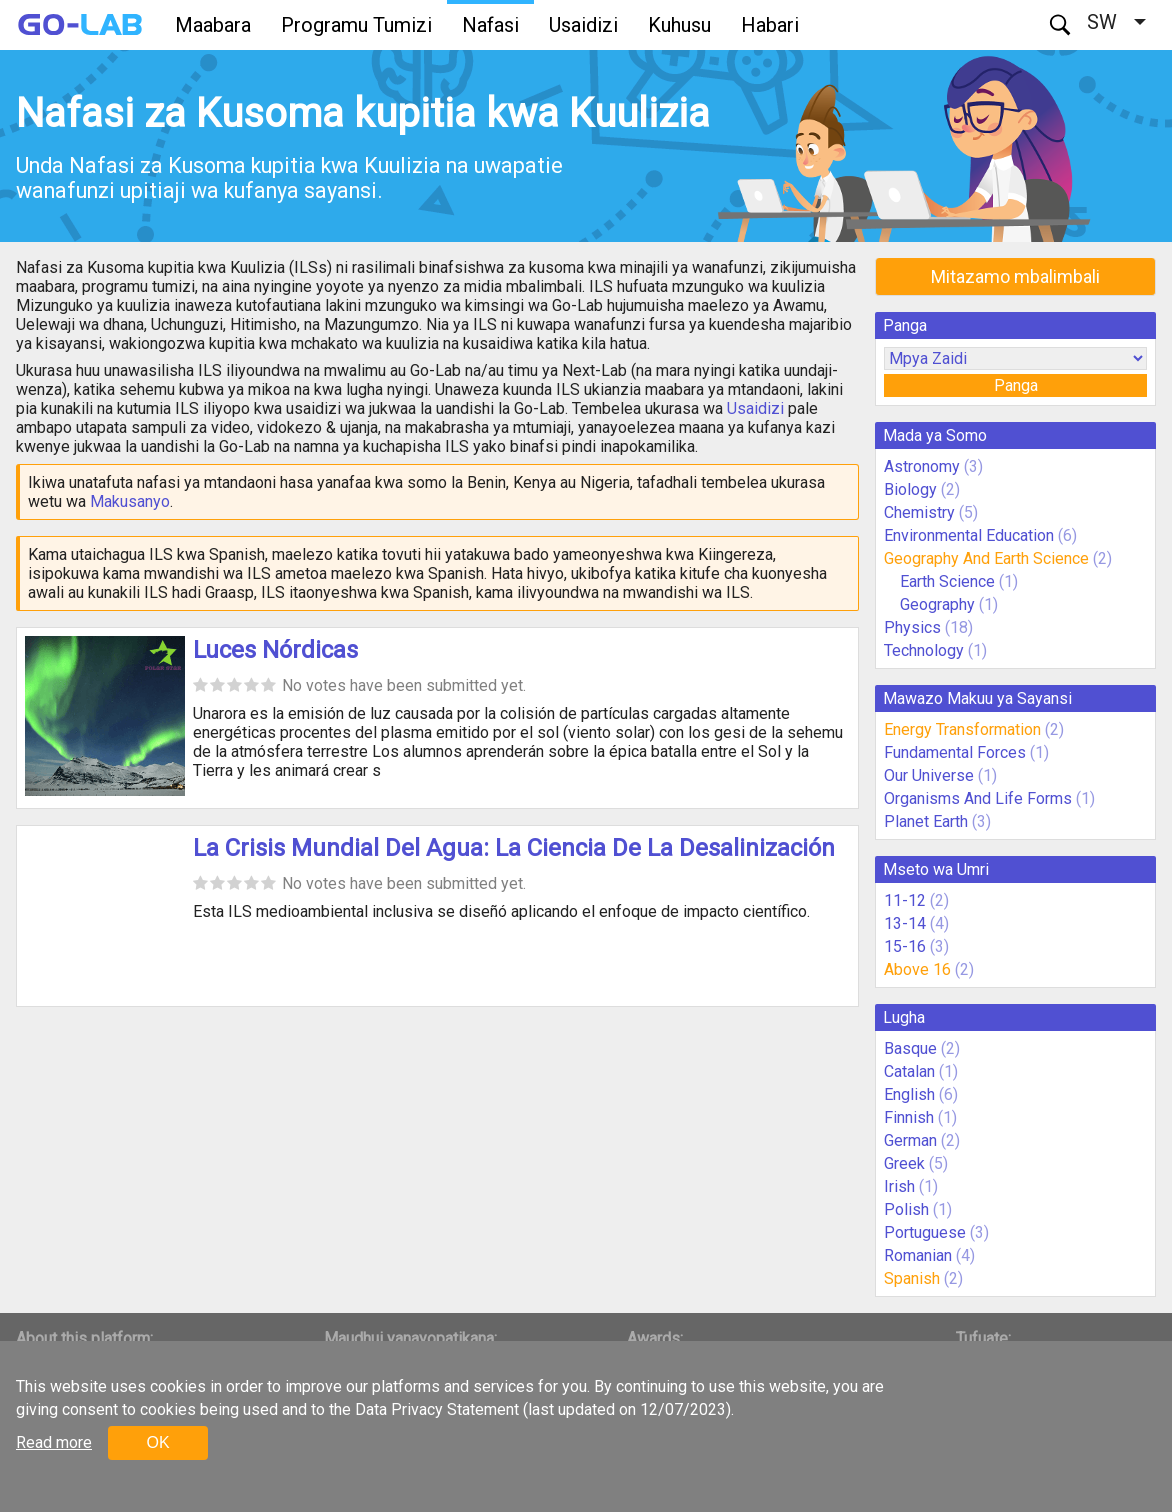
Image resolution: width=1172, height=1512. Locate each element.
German (910, 1140)
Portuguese (925, 1232)
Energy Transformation (962, 729)
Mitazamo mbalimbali (1015, 276)
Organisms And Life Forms (978, 798)
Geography (937, 604)
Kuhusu (679, 25)
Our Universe (929, 775)
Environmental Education (969, 535)
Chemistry (919, 512)
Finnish (909, 1117)
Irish (899, 1186)
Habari (770, 25)
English (909, 1094)
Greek (904, 1163)
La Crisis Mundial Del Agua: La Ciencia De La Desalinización (514, 848)
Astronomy (922, 466)
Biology (910, 489)
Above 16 (917, 969)
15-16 (905, 946)
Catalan (909, 1071)
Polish (906, 1209)
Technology (924, 650)
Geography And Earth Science (986, 558)
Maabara (213, 25)
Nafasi (490, 25)
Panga (1016, 385)
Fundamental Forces (955, 752)
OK (157, 1442)
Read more (54, 1442)
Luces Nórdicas (275, 650)
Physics (912, 627)
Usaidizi (583, 25)
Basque (910, 1048)
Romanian (918, 1255)
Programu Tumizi (356, 25)
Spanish (912, 1278)
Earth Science (947, 581)
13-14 (905, 923)
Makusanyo (130, 501)
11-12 (905, 900)
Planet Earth (926, 821)
